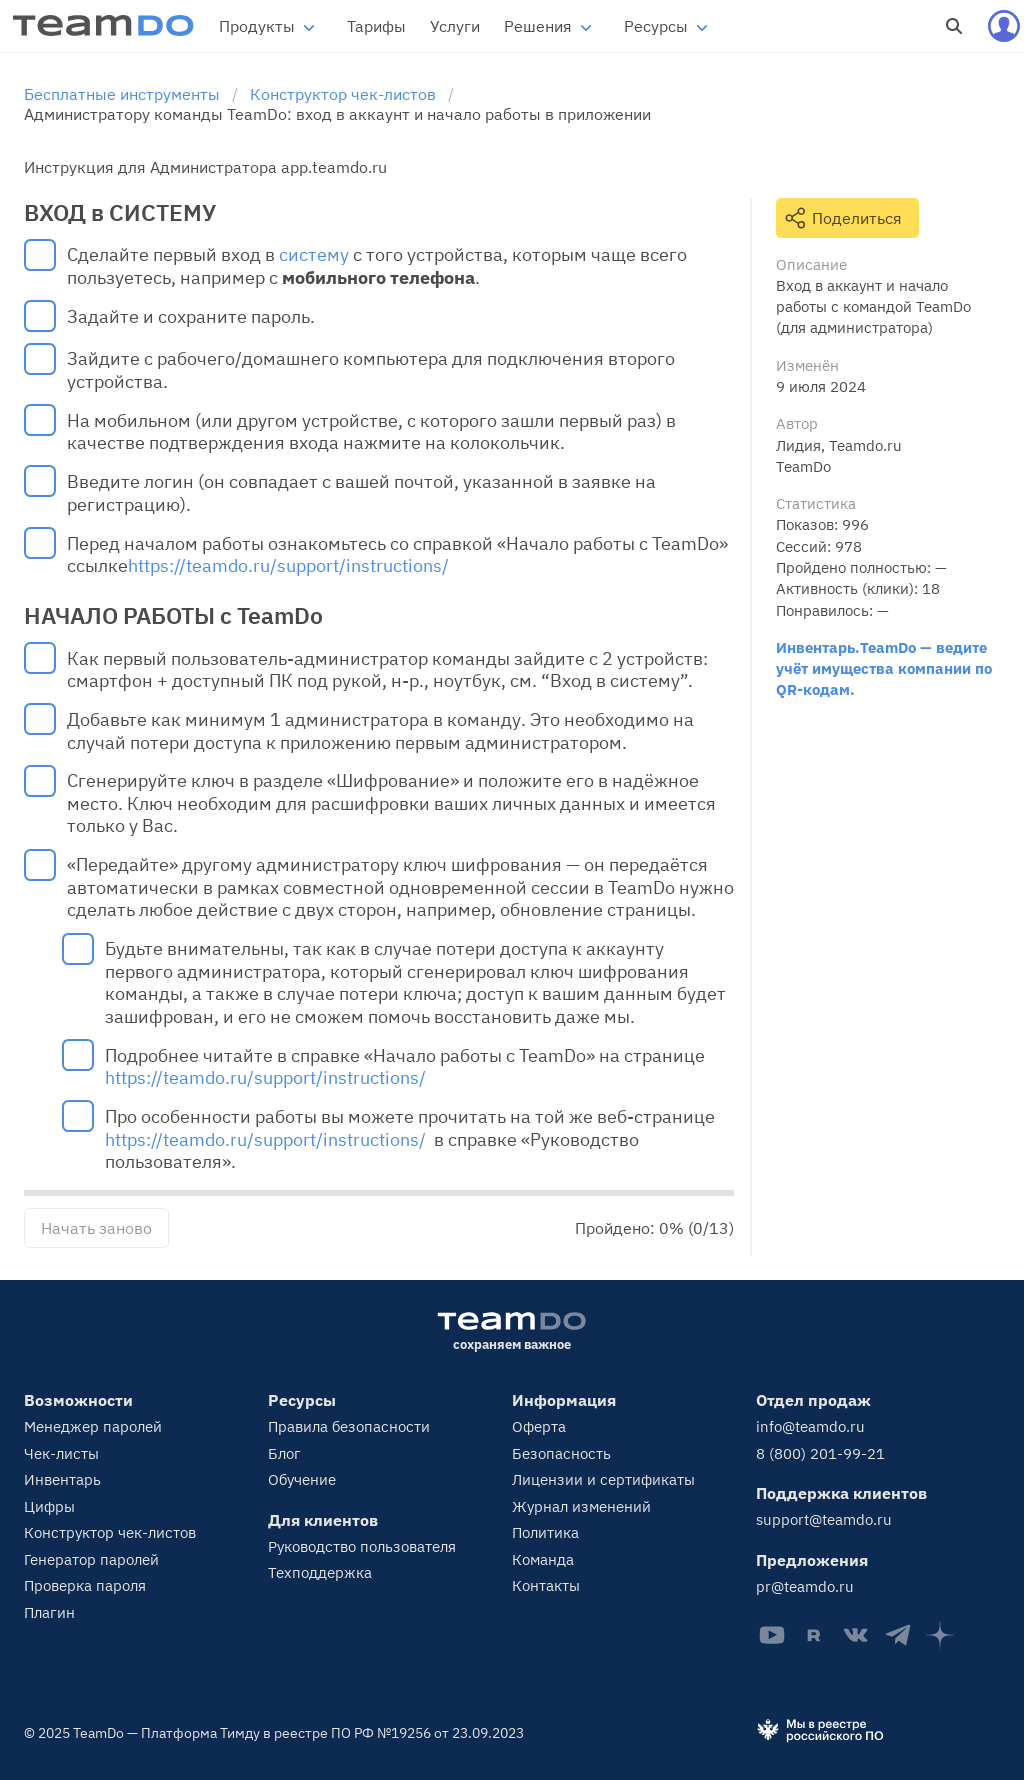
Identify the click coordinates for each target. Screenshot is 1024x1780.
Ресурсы (656, 26)
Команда (543, 1559)
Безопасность (561, 1453)
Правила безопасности (349, 1426)
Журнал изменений (581, 1506)
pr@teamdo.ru (805, 1586)
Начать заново (96, 1228)
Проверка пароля (85, 1585)
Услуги (455, 26)
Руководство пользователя (362, 1546)
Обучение (302, 1479)
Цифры (49, 1506)
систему (314, 255)
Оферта (539, 1426)
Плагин (49, 1612)
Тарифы (376, 26)
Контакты (546, 1585)
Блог (284, 1453)
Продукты (257, 26)
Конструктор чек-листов (110, 1532)
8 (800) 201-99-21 (820, 1453)
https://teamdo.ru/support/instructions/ (288, 566)
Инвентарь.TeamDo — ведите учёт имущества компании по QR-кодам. (884, 668)
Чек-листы (61, 1453)
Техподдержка (320, 1572)
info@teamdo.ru (810, 1426)
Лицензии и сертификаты (603, 1479)
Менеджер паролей (93, 1426)
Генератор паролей (91, 1559)
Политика (545, 1532)
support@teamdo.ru (824, 1519)
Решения (538, 26)
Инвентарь (62, 1479)
